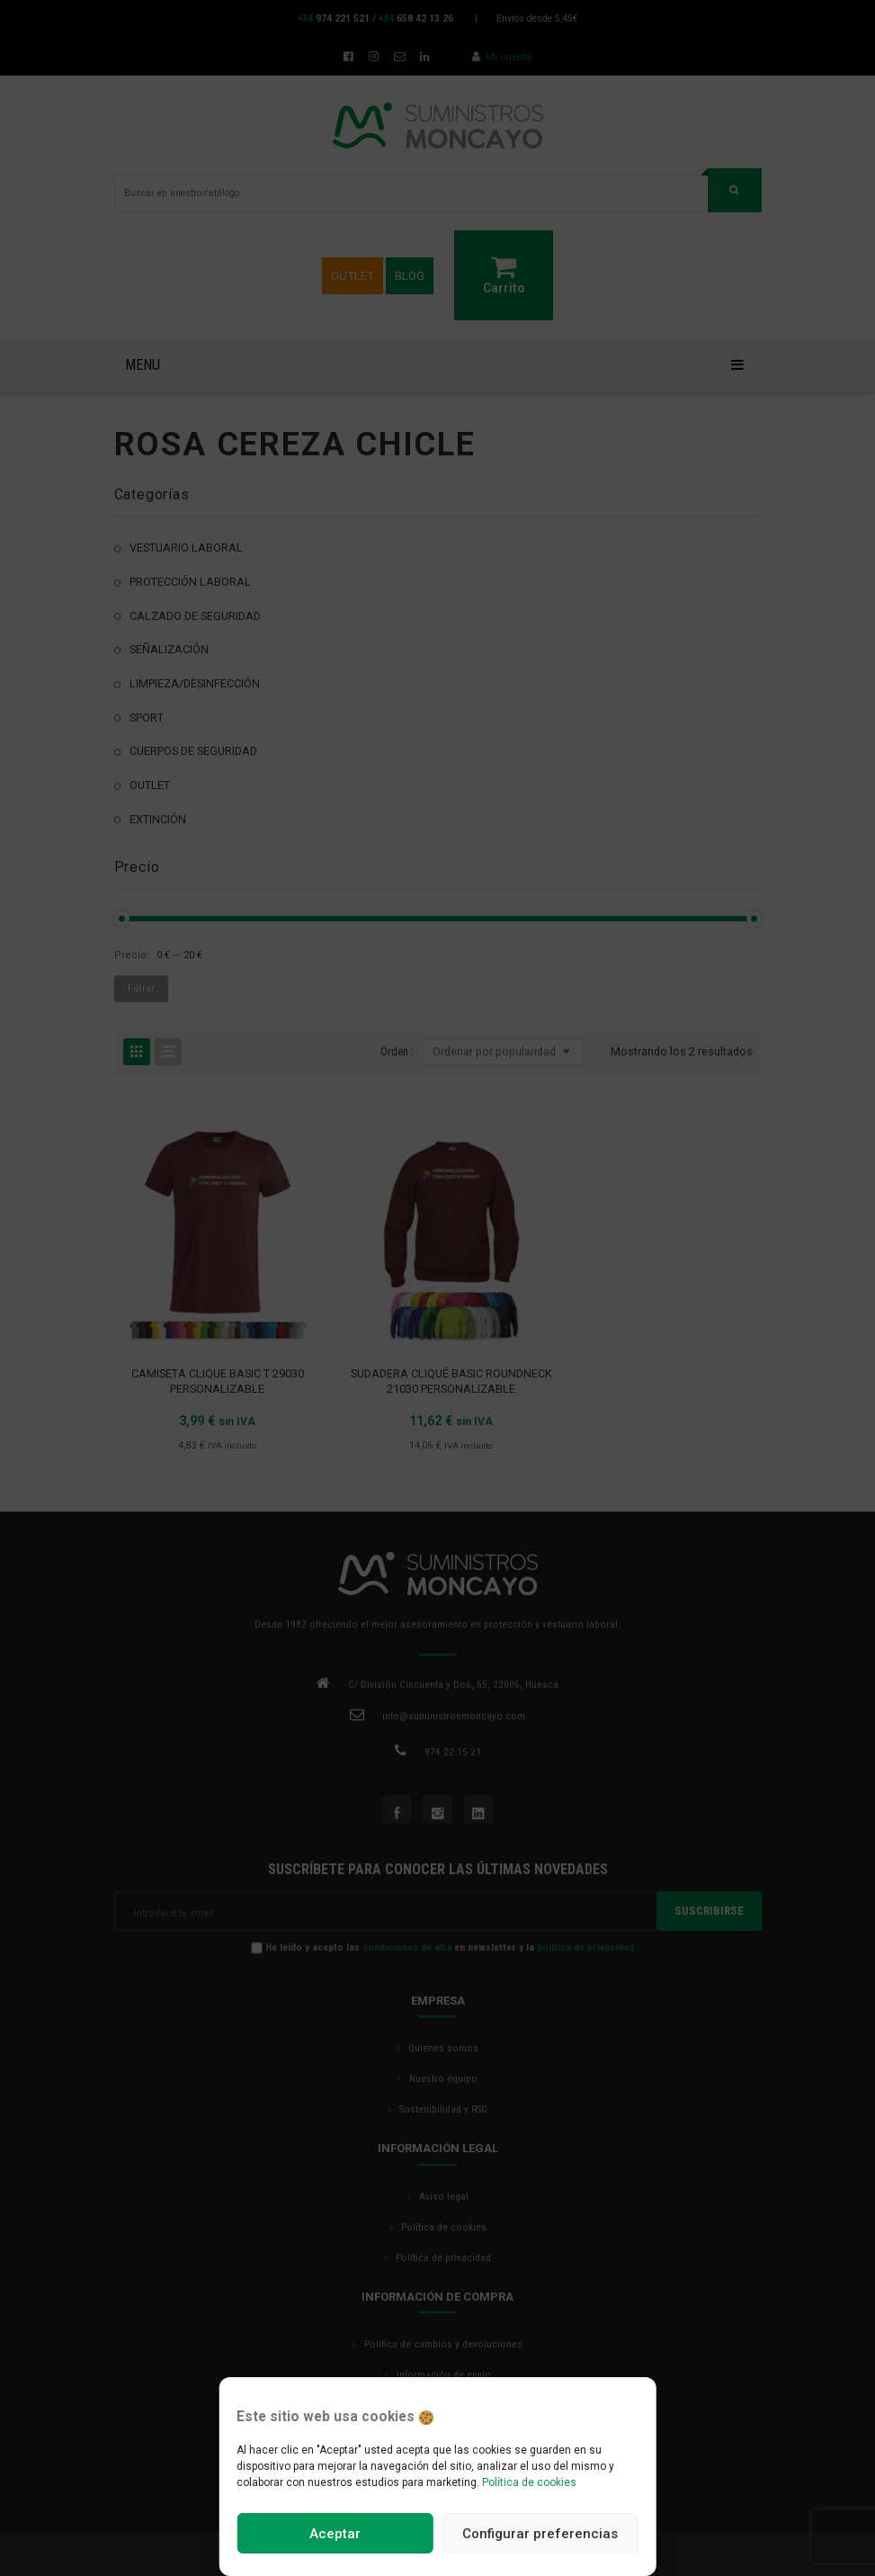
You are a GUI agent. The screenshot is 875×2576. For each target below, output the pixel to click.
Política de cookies (529, 2482)
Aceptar (335, 2534)
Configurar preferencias (540, 2534)
